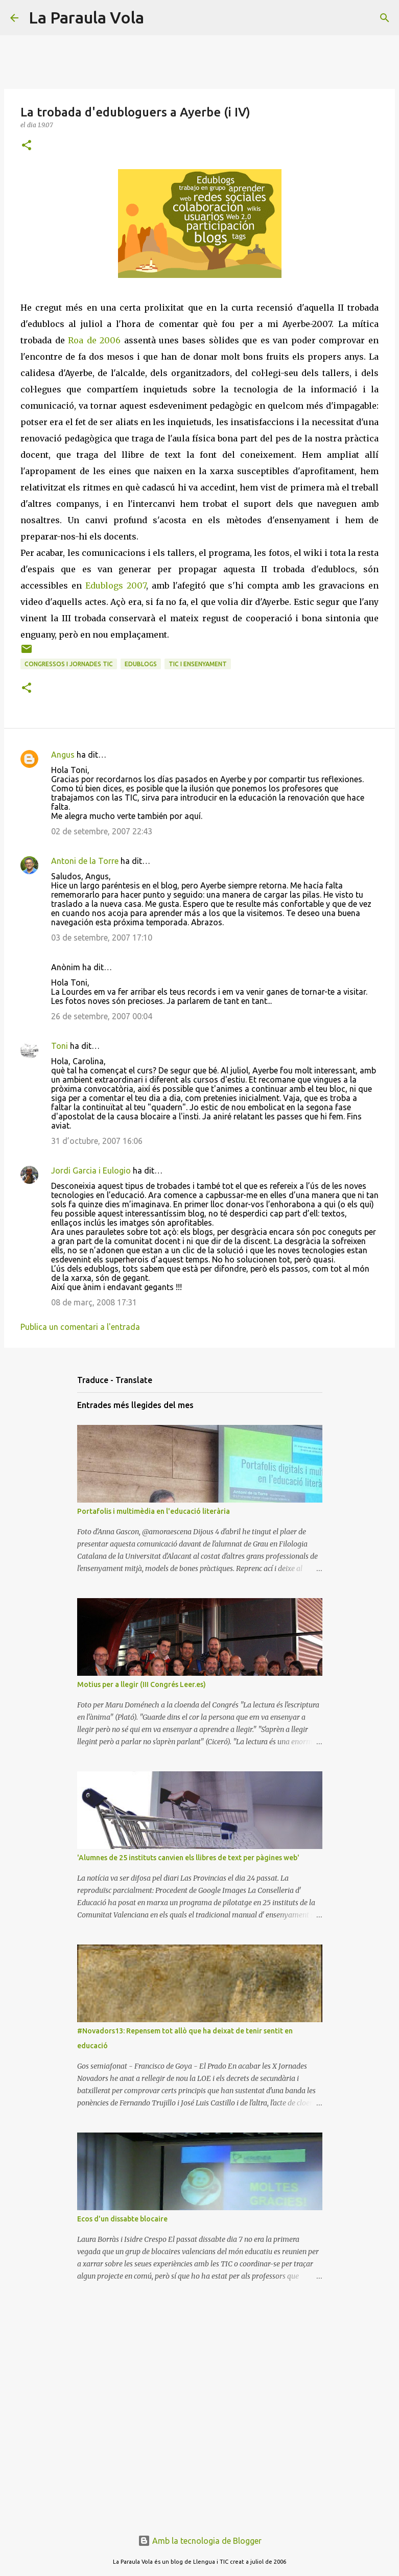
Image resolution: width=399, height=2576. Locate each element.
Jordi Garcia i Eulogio (91, 1170)
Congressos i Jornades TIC (69, 664)
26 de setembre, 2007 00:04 (101, 1016)
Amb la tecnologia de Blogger (200, 2540)
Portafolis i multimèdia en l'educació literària (153, 1511)
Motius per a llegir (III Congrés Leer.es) (141, 1684)
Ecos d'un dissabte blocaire (122, 2219)
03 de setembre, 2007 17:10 (101, 937)
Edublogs (141, 664)
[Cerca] (158, 18)
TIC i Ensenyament (198, 664)
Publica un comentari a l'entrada (80, 1326)
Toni (59, 1045)
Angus (63, 754)
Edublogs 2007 (115, 585)
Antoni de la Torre (85, 860)
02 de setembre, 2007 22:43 (101, 831)
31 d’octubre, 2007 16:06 (97, 1140)
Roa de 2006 (94, 340)
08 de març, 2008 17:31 (94, 1302)
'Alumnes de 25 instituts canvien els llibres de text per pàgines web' (188, 1858)
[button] (26, 146)
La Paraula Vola (86, 17)
